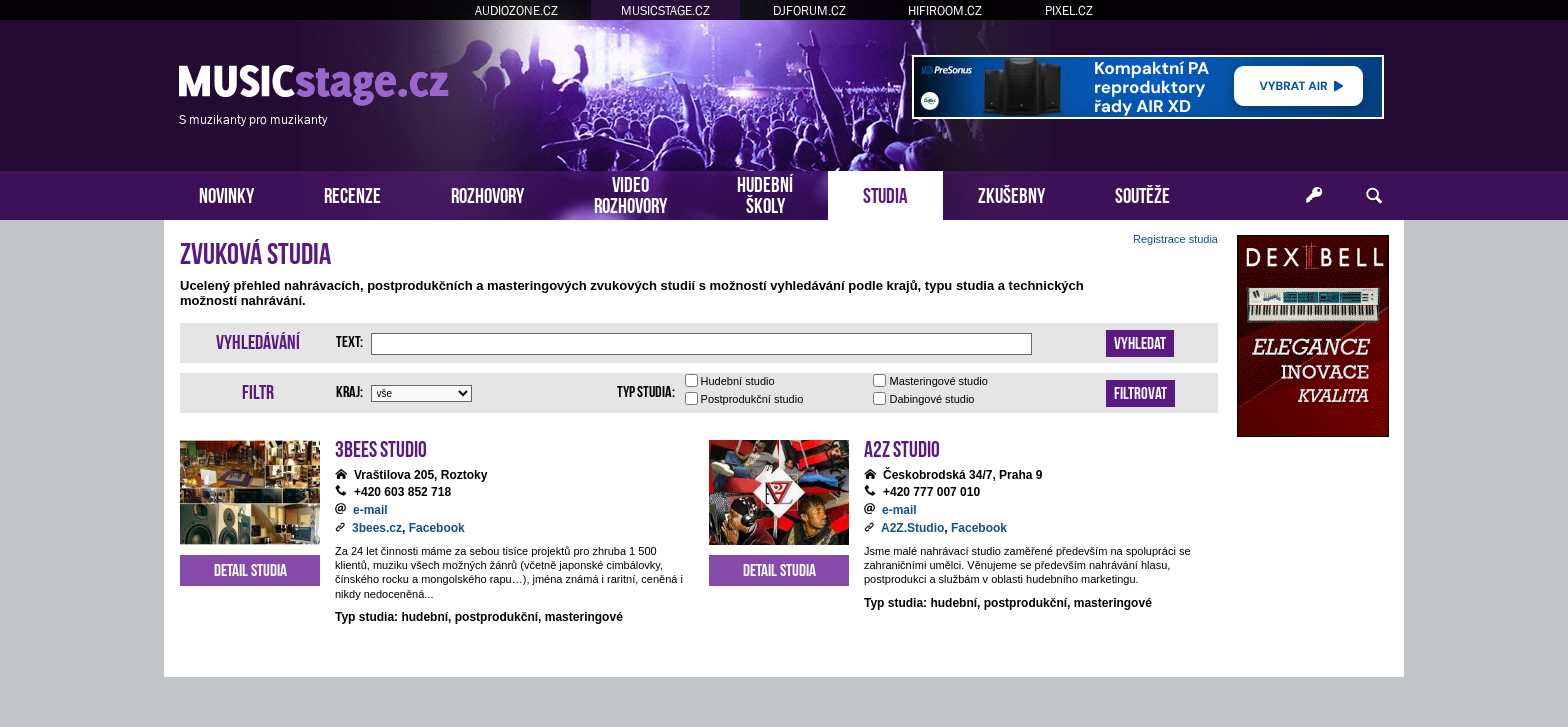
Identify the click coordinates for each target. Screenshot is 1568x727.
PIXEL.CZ (1069, 10)
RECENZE (352, 193)
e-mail (370, 510)
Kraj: (349, 390)
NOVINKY (226, 193)
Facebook (437, 528)
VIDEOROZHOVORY (630, 193)
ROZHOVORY (487, 193)
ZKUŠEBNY (1011, 193)
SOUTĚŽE (1142, 193)
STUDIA (885, 193)
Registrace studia (1175, 239)
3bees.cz (377, 528)
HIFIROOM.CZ (945, 10)
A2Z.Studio (912, 528)
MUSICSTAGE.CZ (665, 10)
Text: (349, 340)
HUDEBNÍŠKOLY (765, 193)
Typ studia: (646, 390)
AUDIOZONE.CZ (516, 10)
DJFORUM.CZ (809, 10)
